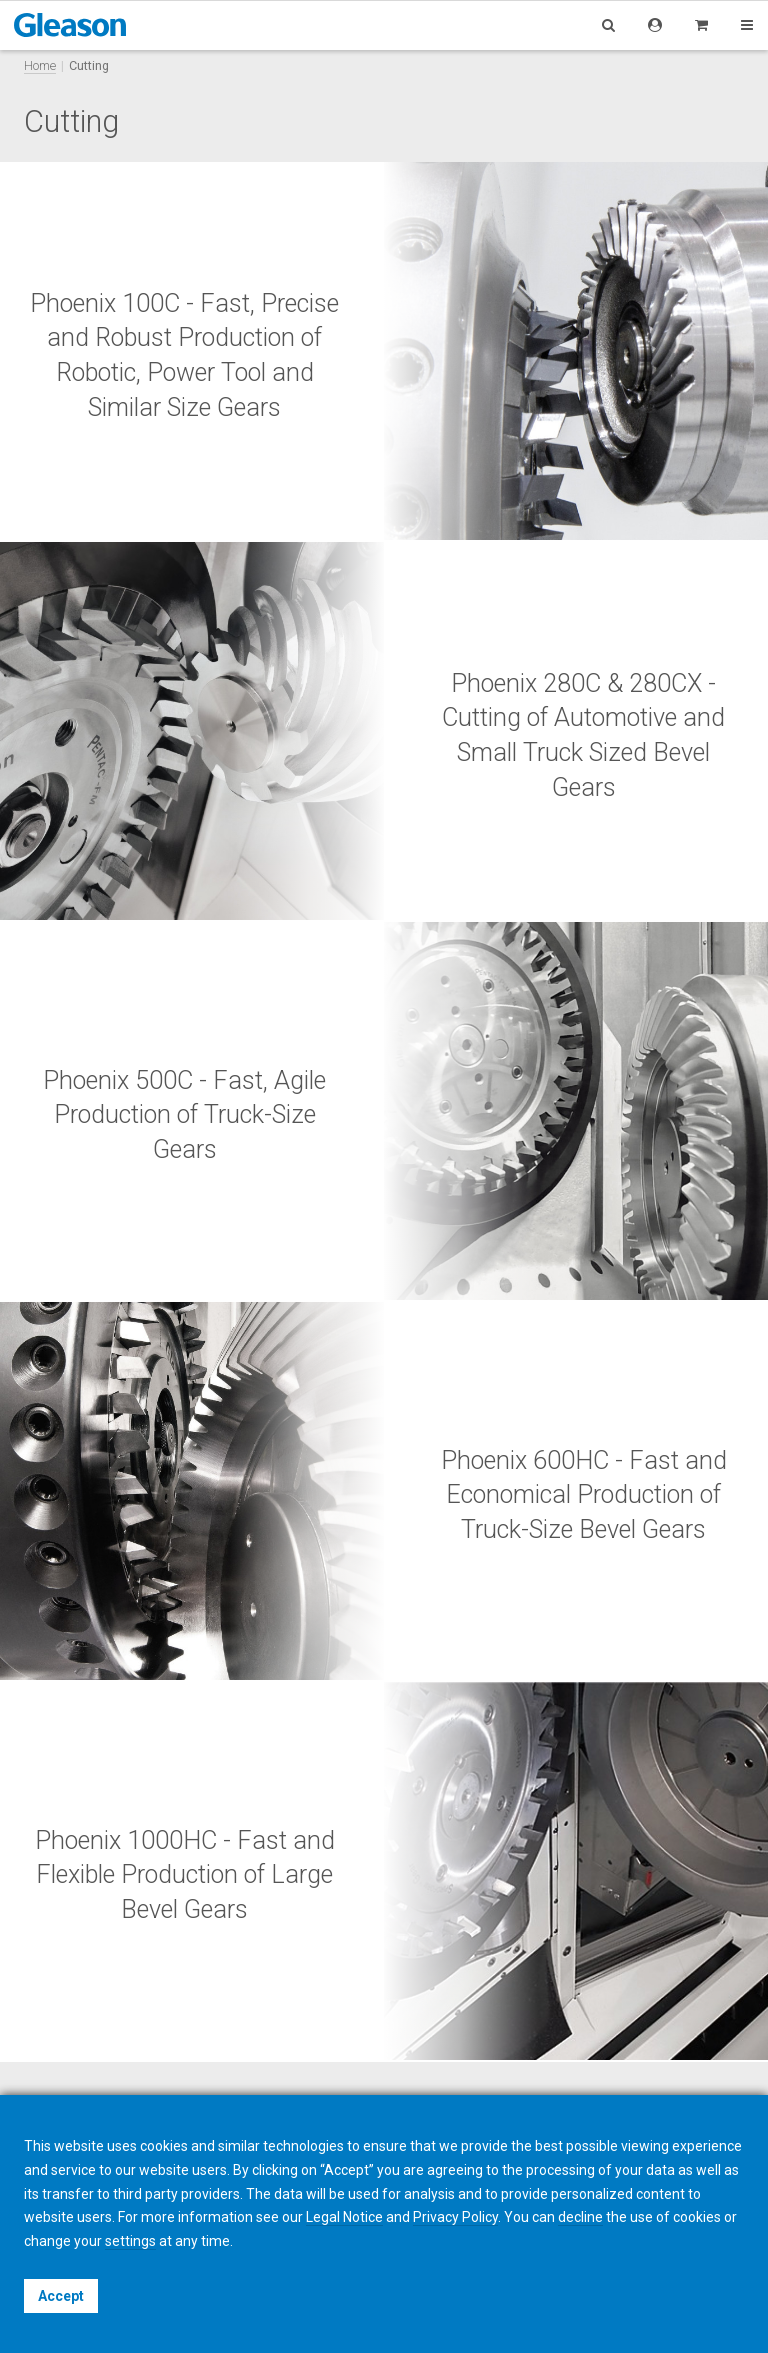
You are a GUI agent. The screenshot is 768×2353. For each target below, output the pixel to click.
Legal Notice (344, 2217)
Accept (61, 2296)
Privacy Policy (455, 2217)
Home (40, 65)
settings (130, 2241)
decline (580, 2217)
